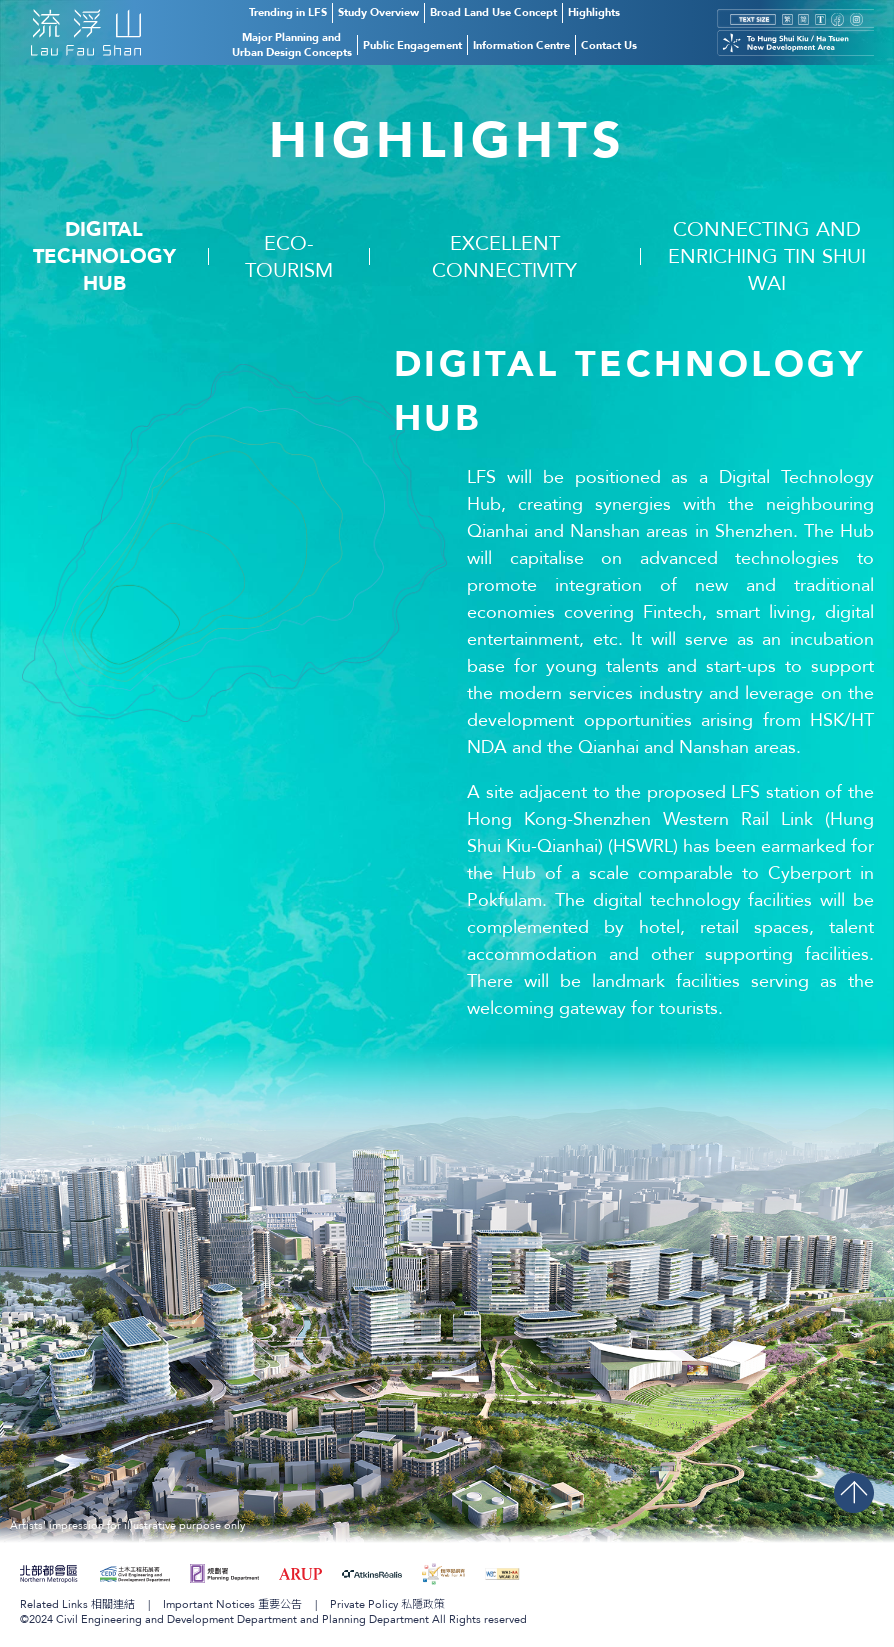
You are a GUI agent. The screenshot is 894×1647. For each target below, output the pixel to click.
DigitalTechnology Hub (104, 256)
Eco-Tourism (289, 257)
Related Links (77, 1604)
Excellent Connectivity (504, 257)
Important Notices (232, 1604)
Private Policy (387, 1604)
